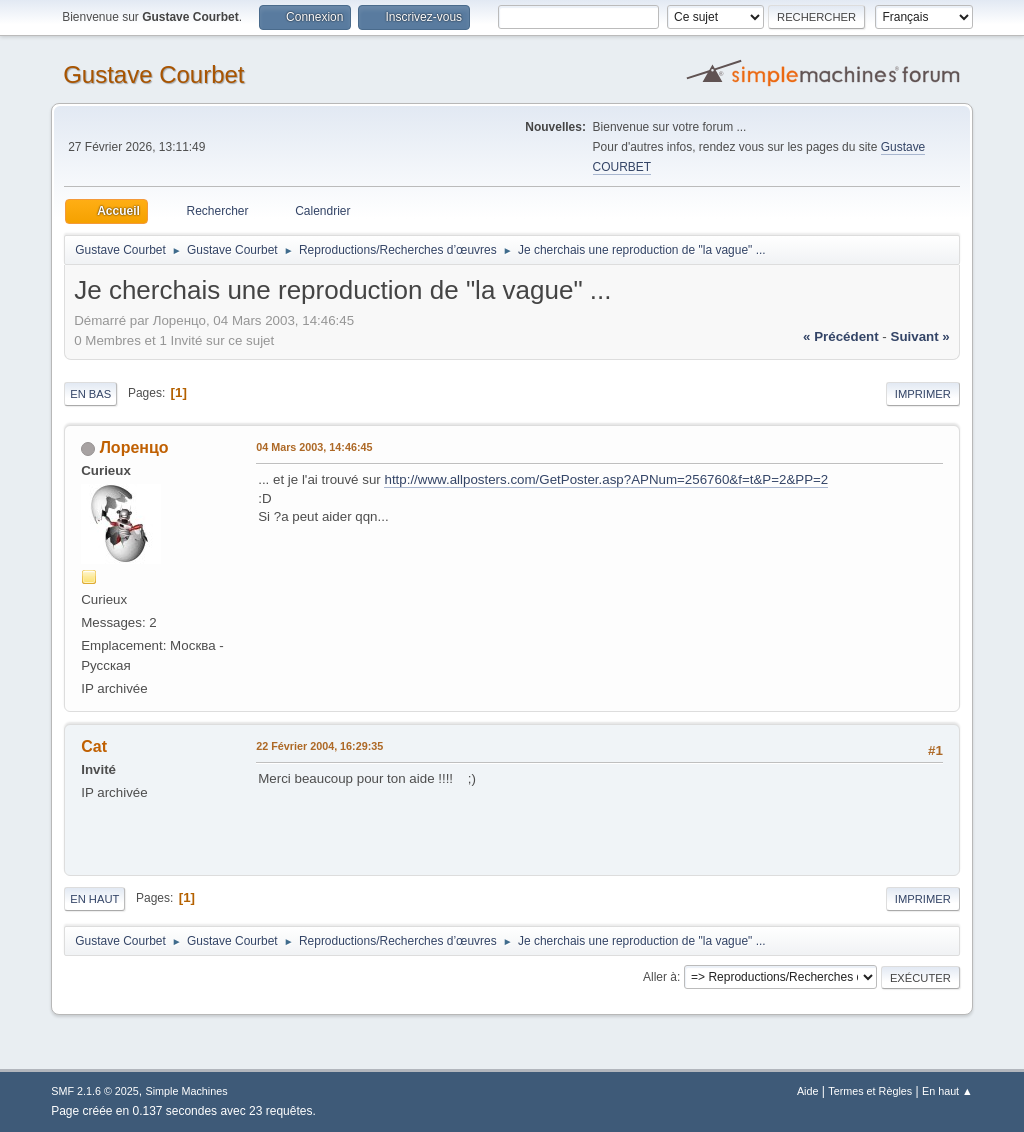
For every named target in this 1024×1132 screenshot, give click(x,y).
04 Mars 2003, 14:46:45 (314, 447)
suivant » (920, 336)
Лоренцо (134, 447)
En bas (90, 394)
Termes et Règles (870, 1091)
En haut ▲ (947, 1091)
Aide (808, 1091)
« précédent (841, 336)
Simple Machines (187, 1091)
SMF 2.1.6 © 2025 (95, 1091)
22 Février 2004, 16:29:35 (319, 746)
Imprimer (923, 394)
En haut (94, 899)
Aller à (660, 977)
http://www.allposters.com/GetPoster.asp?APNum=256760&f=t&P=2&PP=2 (606, 479)
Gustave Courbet (153, 74)
